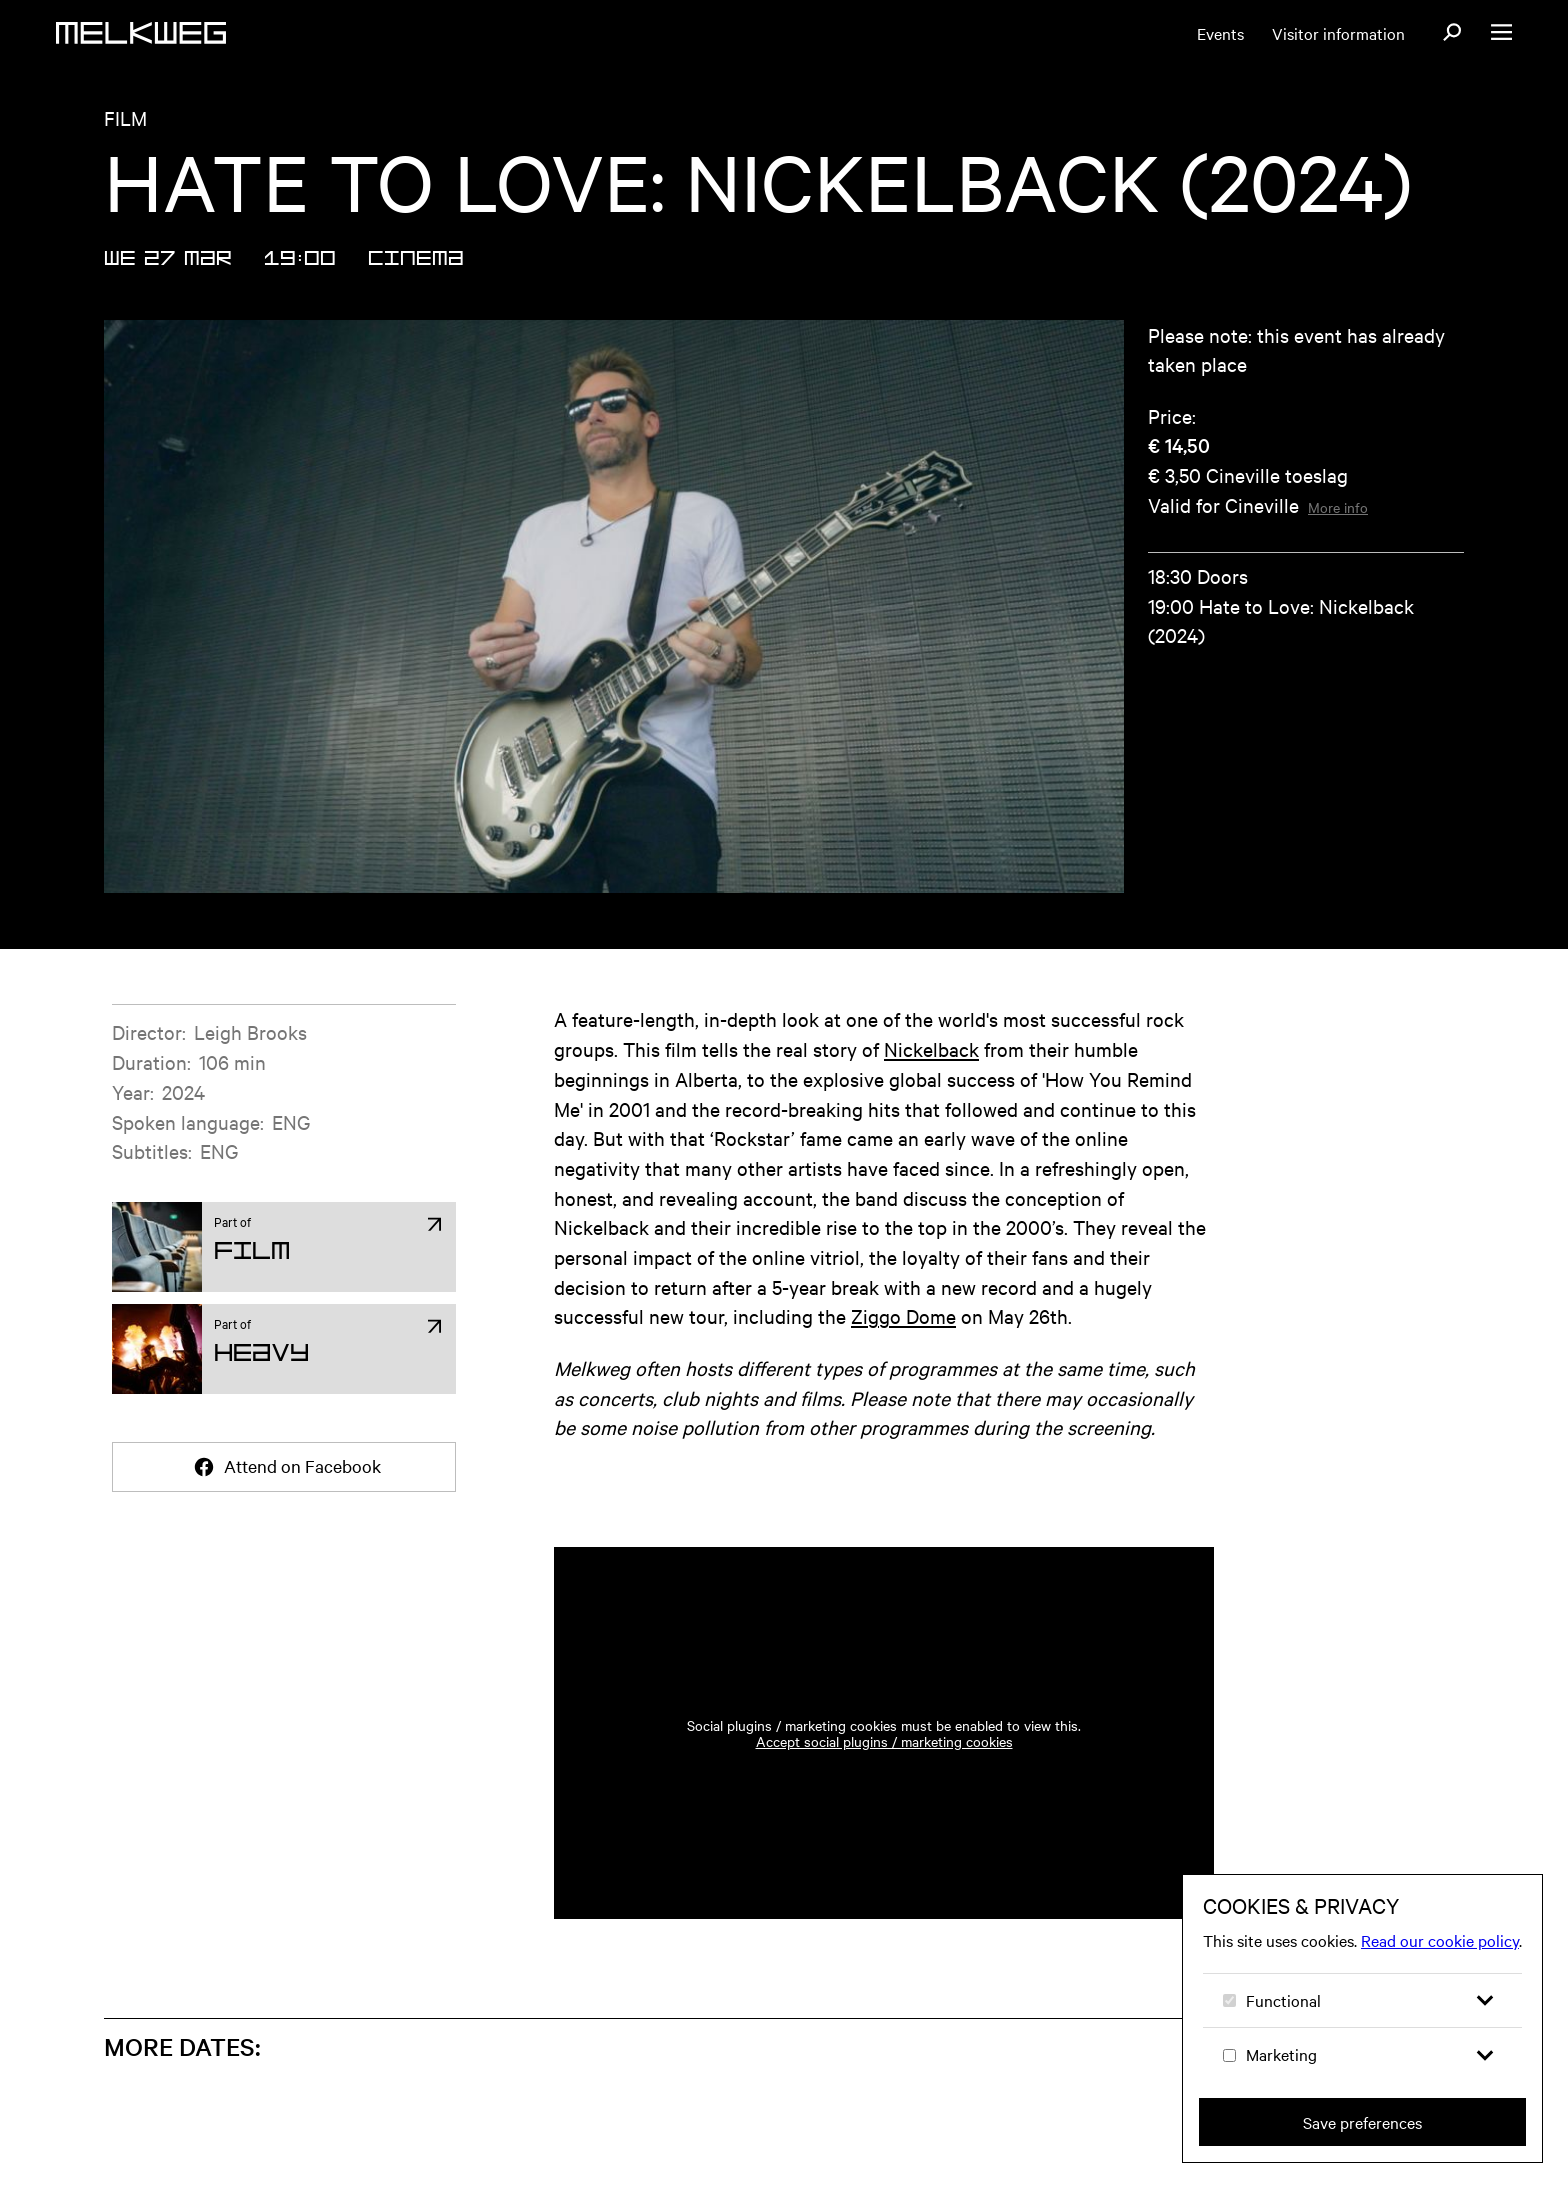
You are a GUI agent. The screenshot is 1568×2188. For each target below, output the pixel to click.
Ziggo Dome (903, 1315)
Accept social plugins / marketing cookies (884, 1741)
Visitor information (1338, 33)
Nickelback (931, 1048)
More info (1338, 507)
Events (1220, 33)
